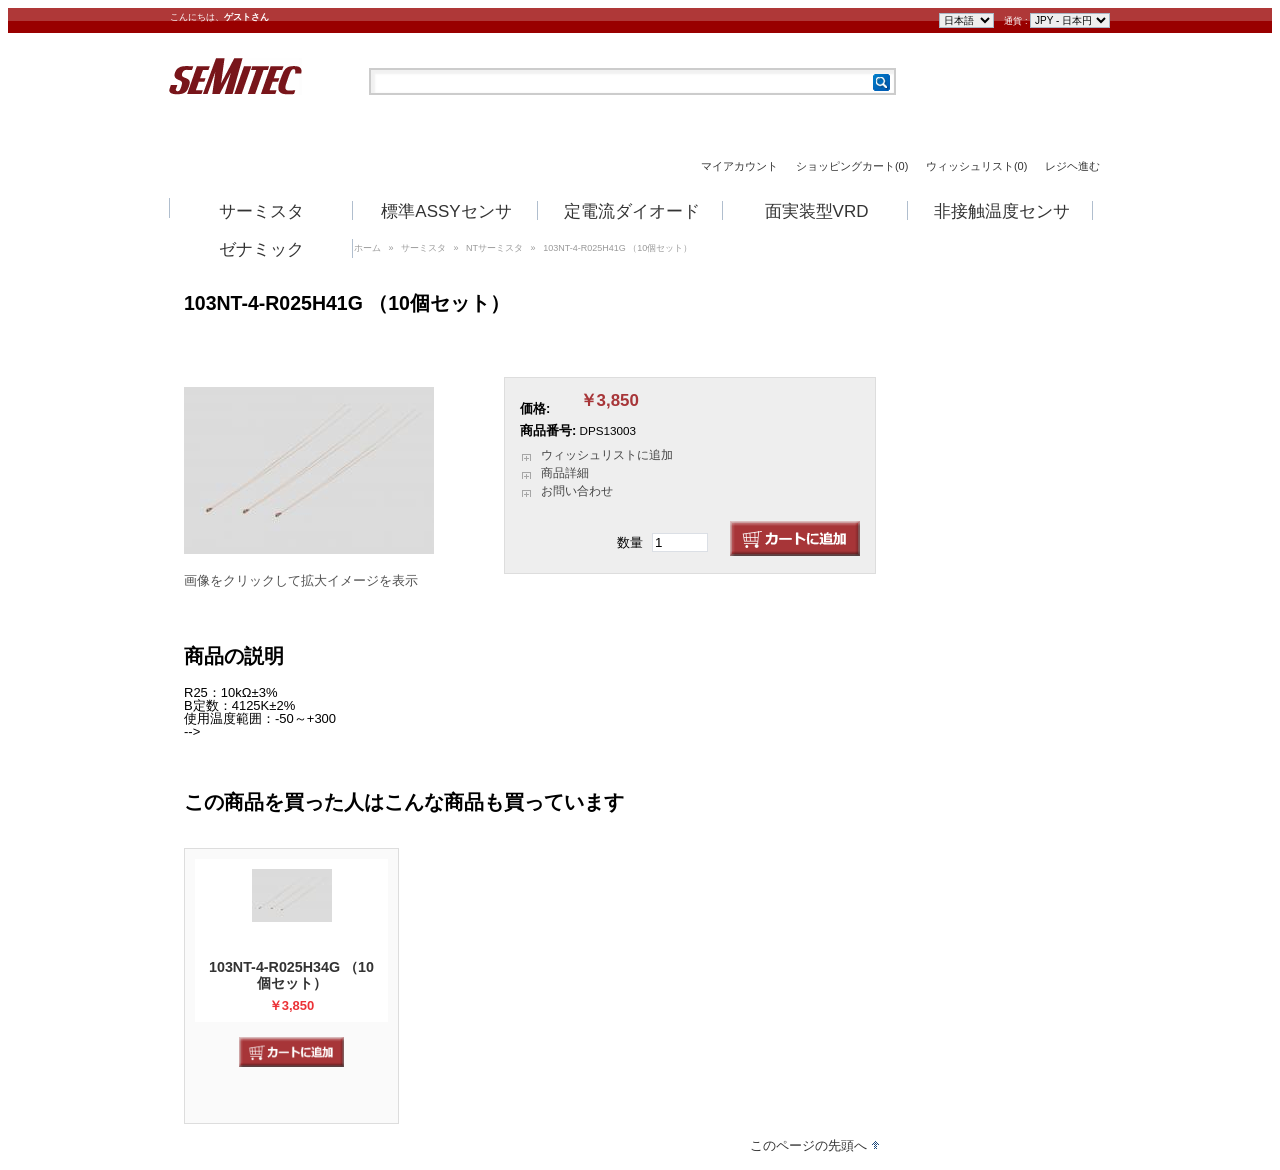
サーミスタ (261, 211)
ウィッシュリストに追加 (607, 455)
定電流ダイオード (632, 211)
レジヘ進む (1072, 166)
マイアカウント (739, 166)
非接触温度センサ (1002, 211)
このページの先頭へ (808, 1145)
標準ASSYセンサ (446, 211)
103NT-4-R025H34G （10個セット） (291, 975)
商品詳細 (565, 473)
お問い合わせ (577, 491)
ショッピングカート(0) (852, 166)
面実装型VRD (817, 211)
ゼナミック (261, 249)
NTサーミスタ (494, 248)
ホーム (367, 248)
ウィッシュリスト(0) (976, 166)
